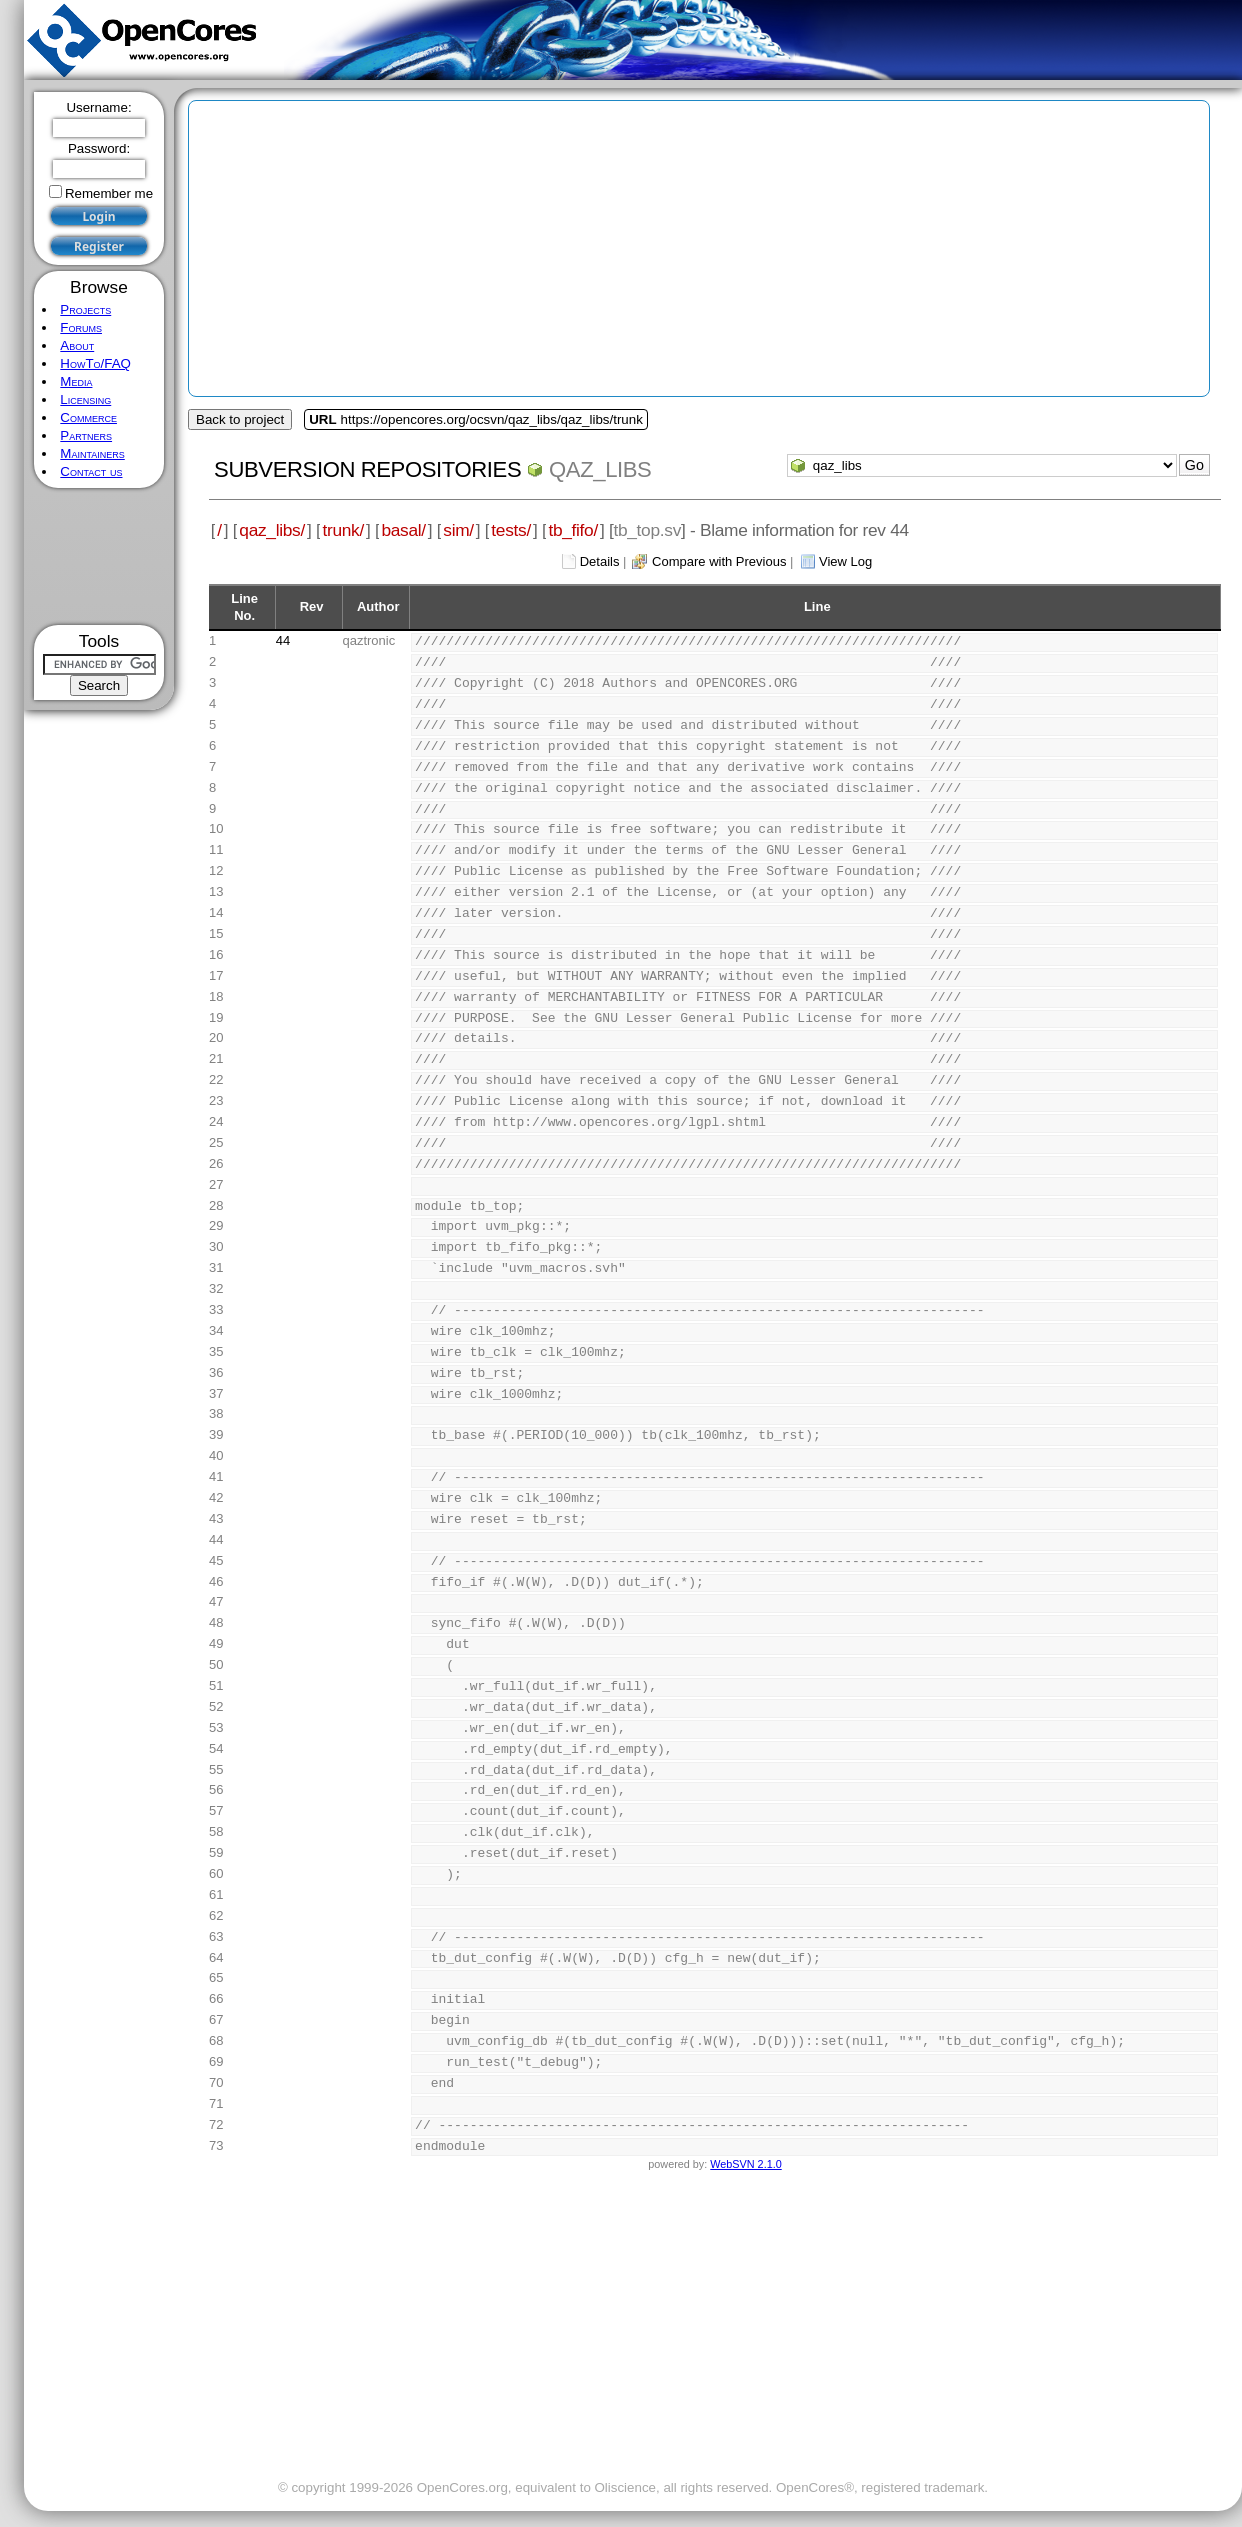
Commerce (88, 417)
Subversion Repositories (367, 469)
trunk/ (342, 530)
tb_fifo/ (573, 530)
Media (76, 381)
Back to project (240, 419)
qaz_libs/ (272, 530)
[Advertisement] (99, 556)
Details (600, 561)
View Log (845, 561)
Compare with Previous (719, 561)
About (77, 345)
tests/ (511, 530)
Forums (81, 327)
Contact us (91, 471)
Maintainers (92, 453)
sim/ (458, 530)
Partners (86, 435)
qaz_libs (600, 469)
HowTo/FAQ (95, 363)
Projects (85, 309)
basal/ (403, 530)
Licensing (85, 399)
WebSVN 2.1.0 (745, 2164)
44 (283, 640)
